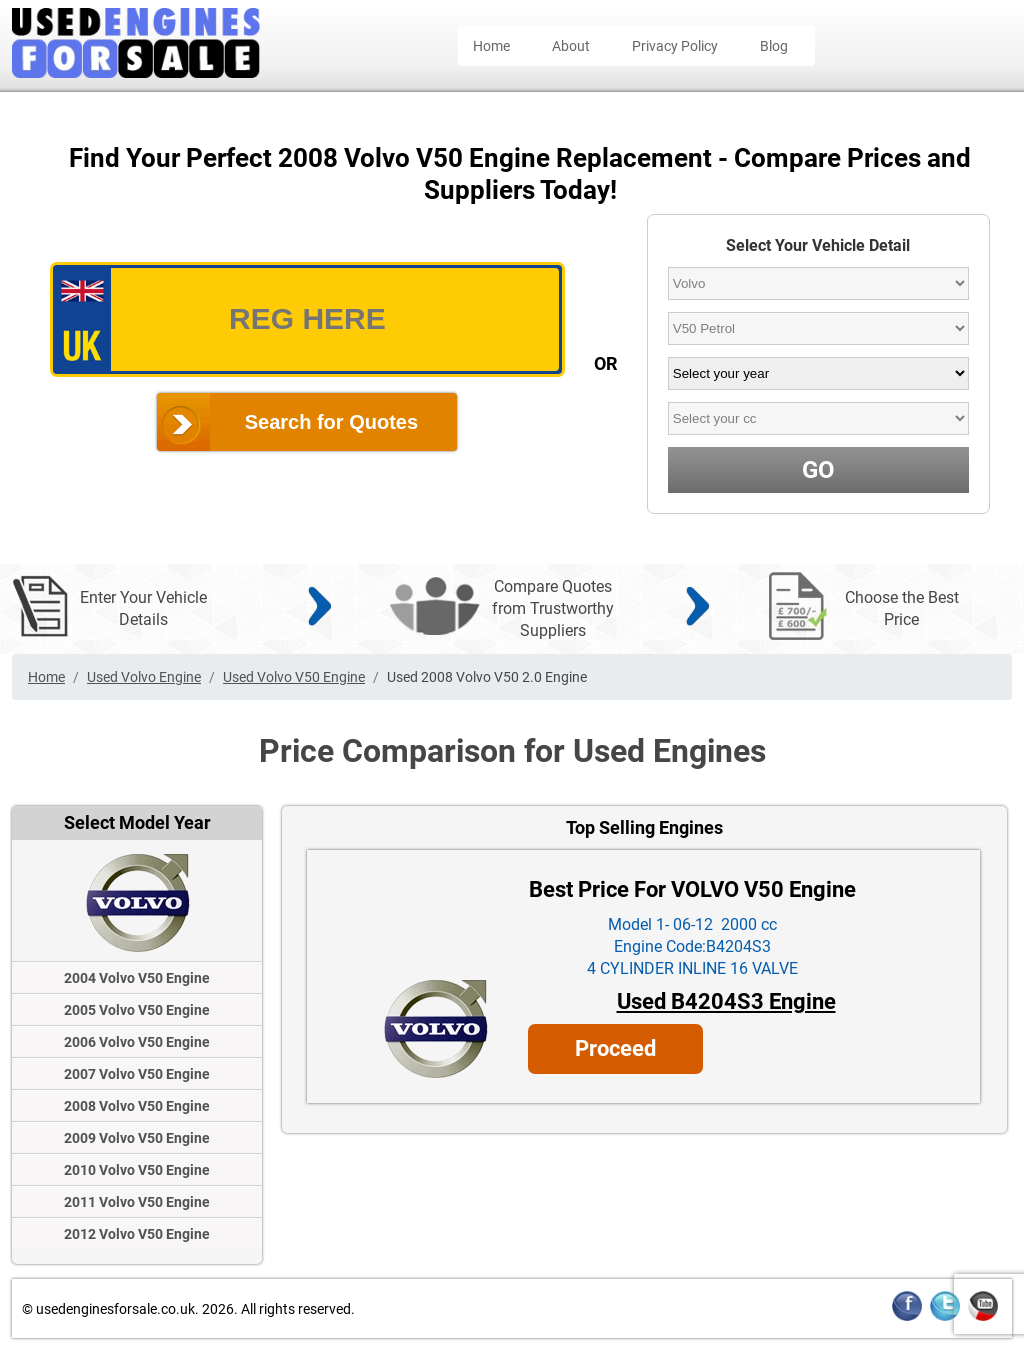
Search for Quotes (331, 422)
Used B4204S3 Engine (726, 1001)
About (571, 46)
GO (818, 470)
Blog (774, 46)
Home (491, 46)
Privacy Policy (675, 46)
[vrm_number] (307, 319)
